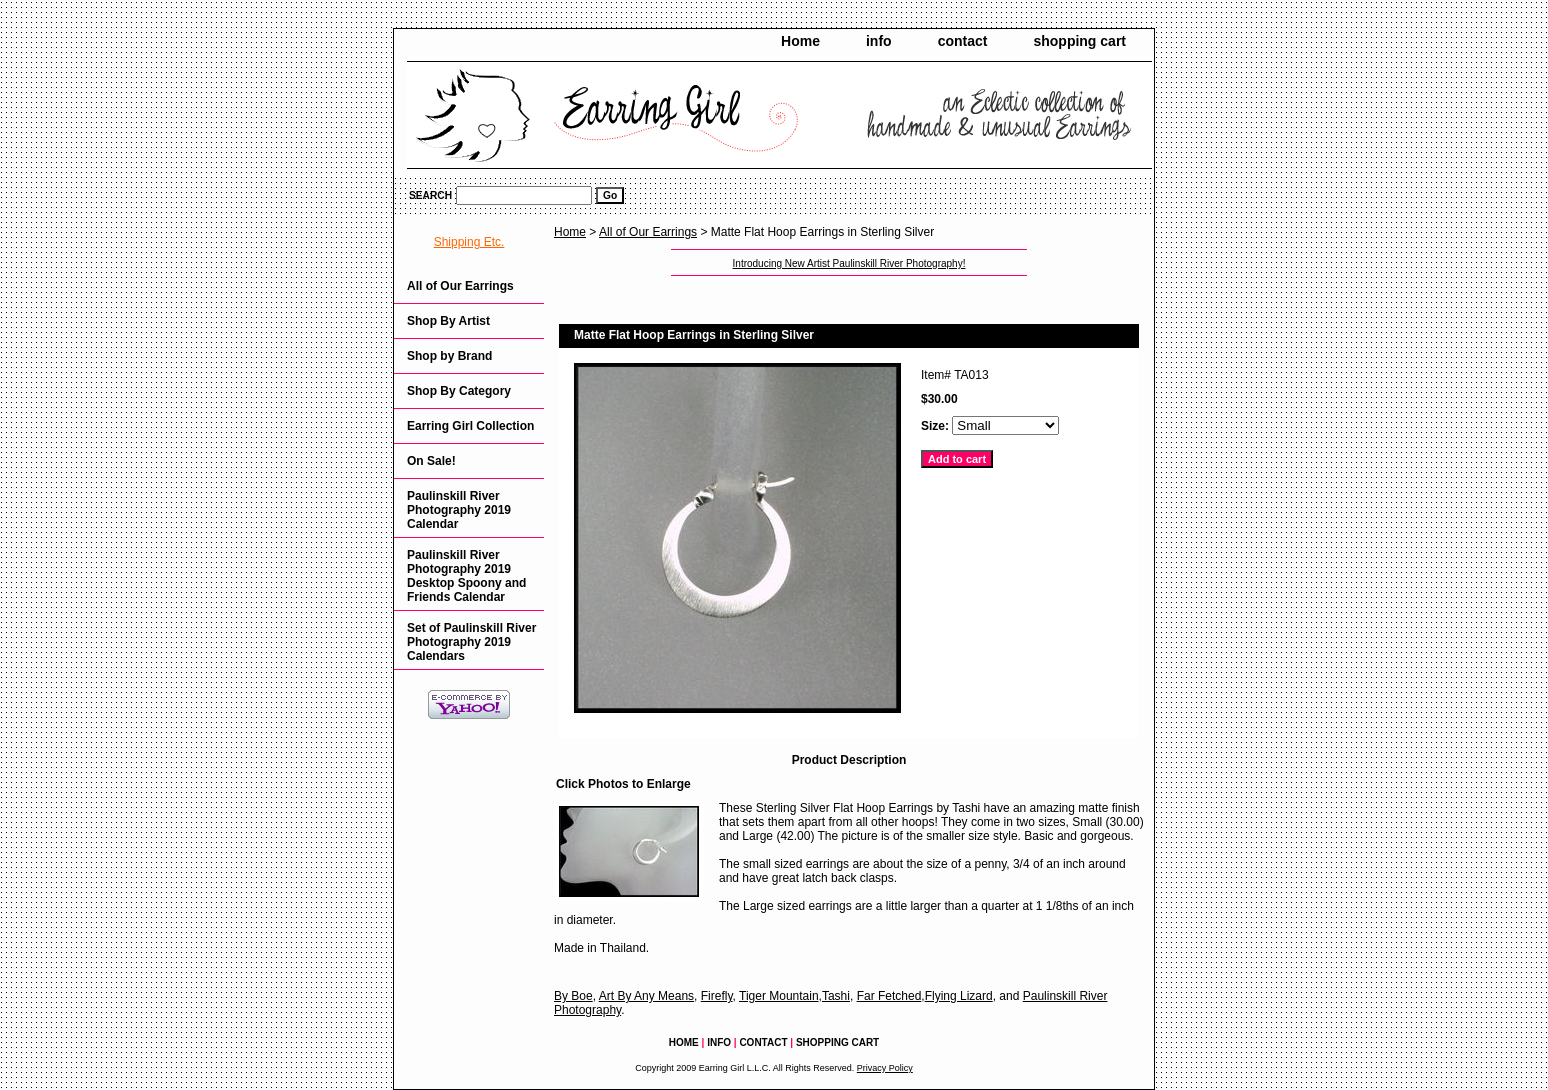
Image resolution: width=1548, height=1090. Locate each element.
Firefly (717, 996)
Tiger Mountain (779, 996)
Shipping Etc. (469, 242)
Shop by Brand (449, 356)
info (879, 41)
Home (800, 41)
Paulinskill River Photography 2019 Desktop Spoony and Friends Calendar (466, 576)
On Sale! (431, 461)
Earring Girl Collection (470, 426)
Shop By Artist (448, 321)
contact (963, 41)
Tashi (836, 996)
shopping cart (1079, 41)
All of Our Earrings (648, 232)
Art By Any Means (646, 996)
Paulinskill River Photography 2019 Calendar (459, 510)
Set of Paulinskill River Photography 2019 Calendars (471, 642)
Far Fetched (889, 996)
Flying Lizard (959, 996)
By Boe (573, 996)
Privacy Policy (885, 1068)
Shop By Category (459, 391)
